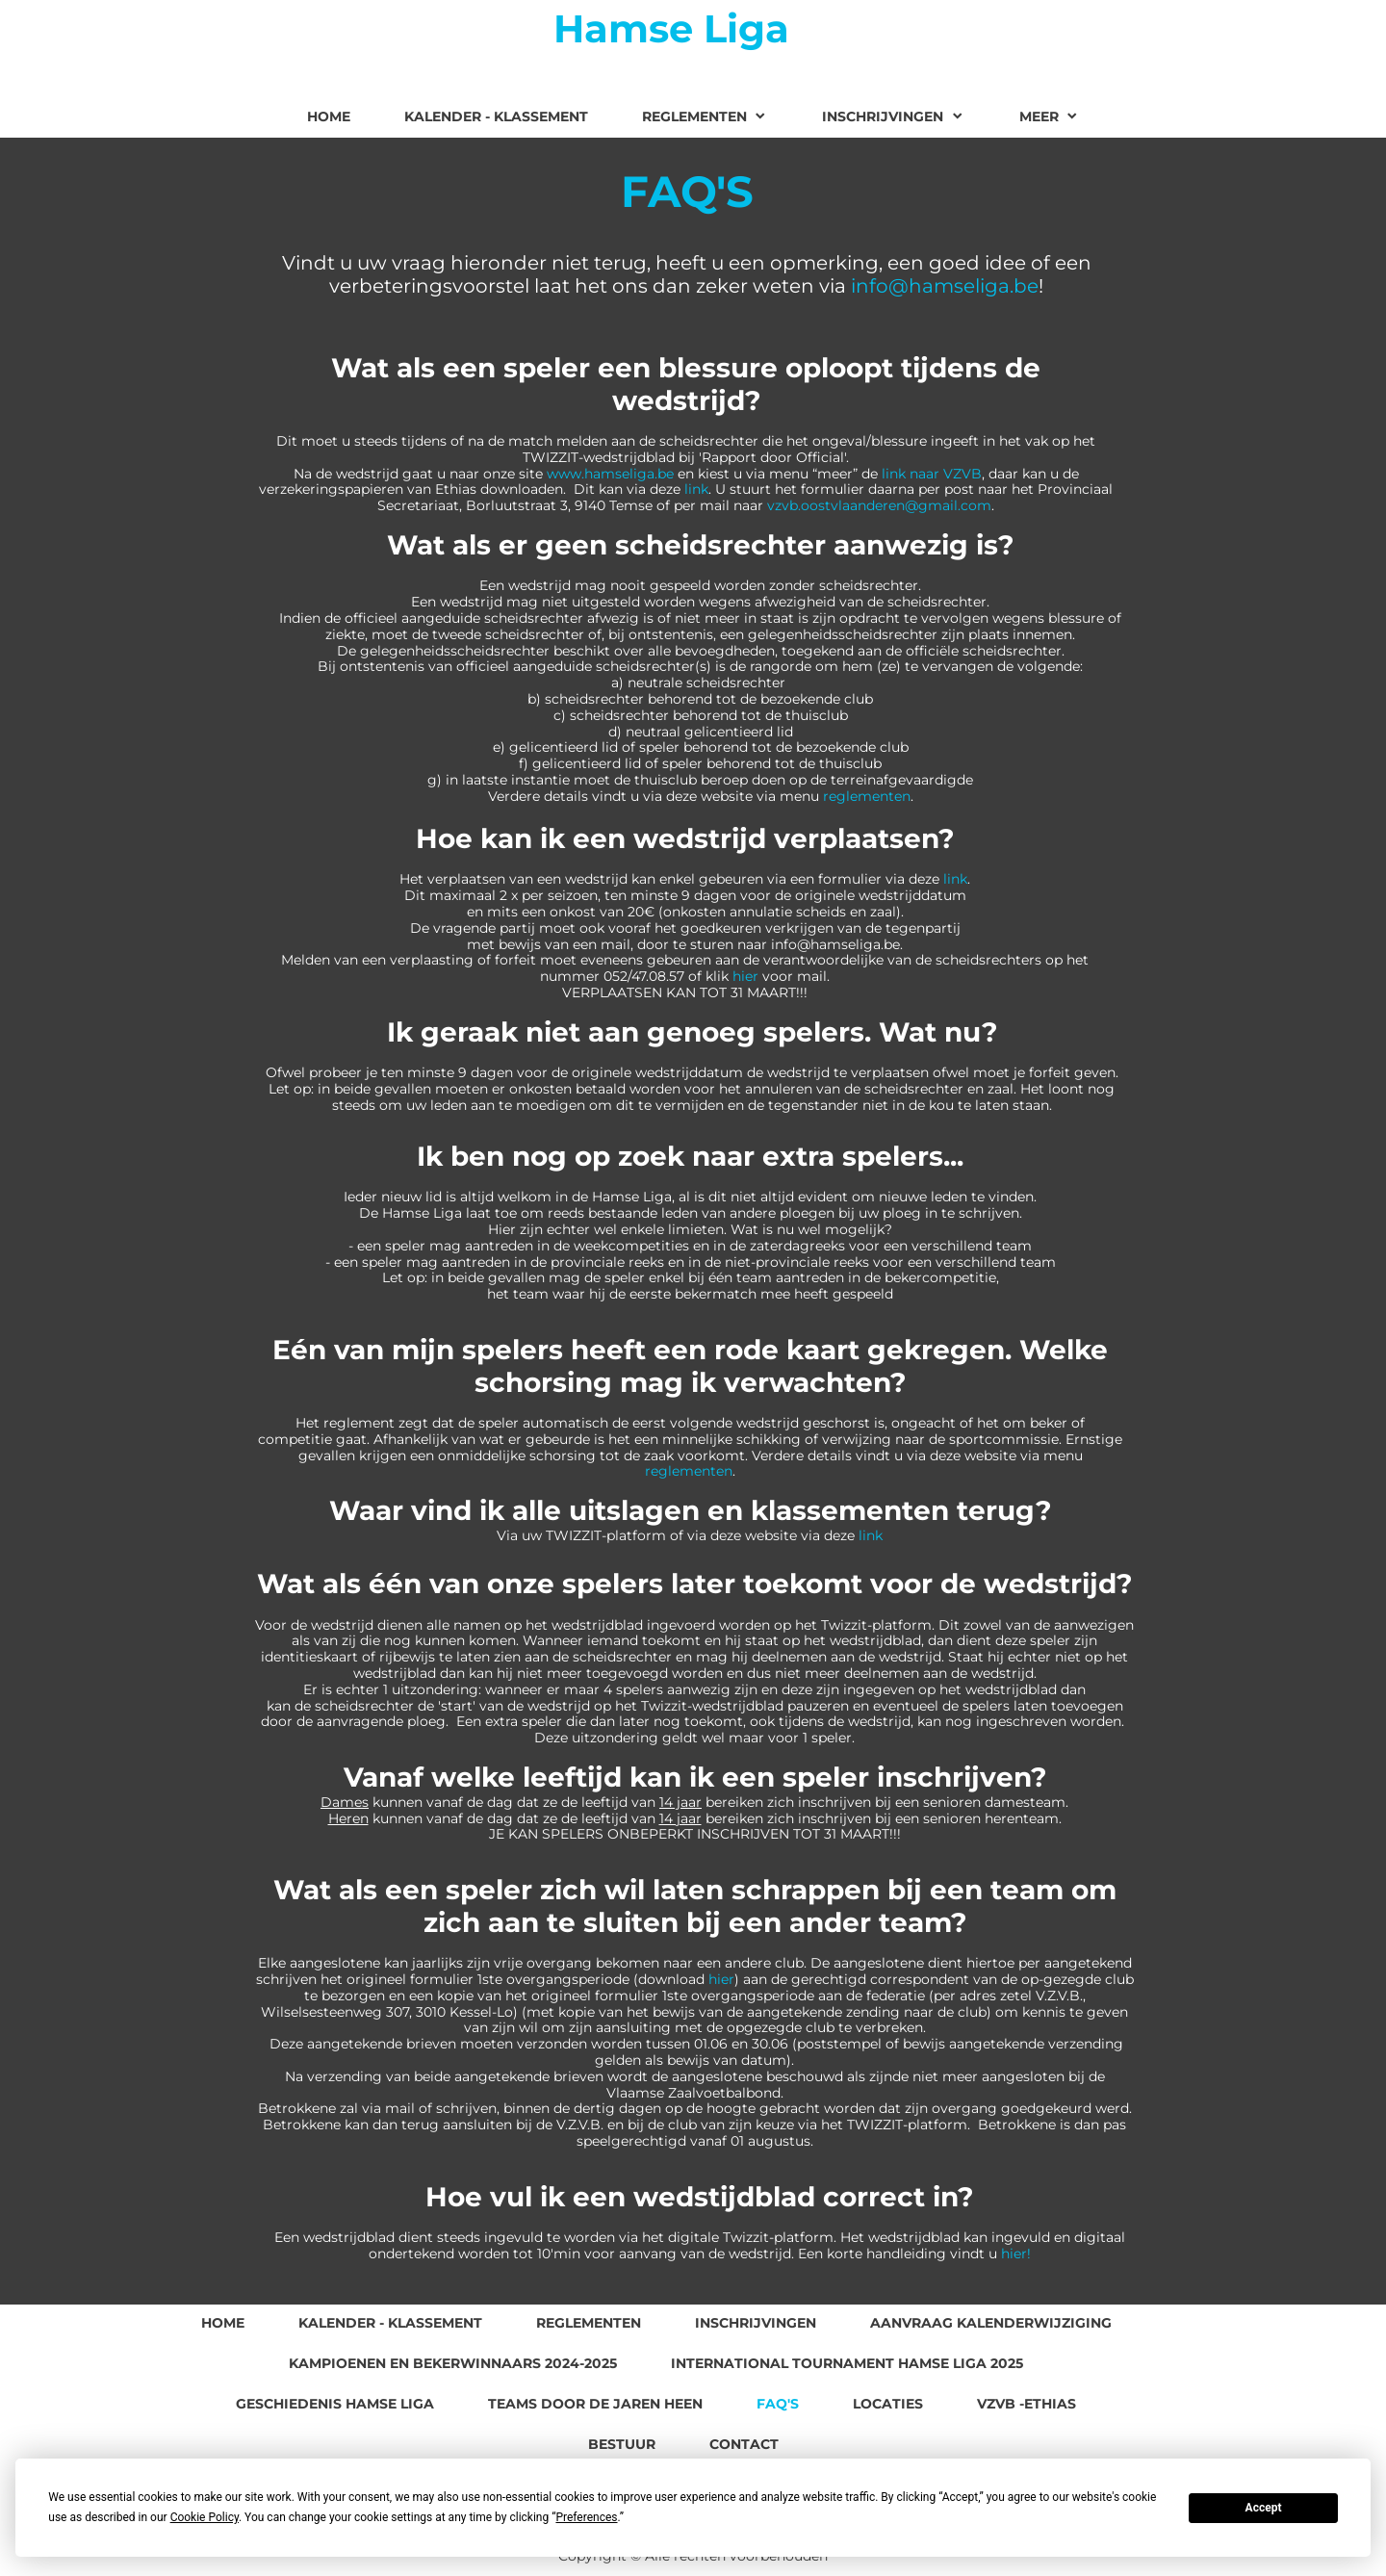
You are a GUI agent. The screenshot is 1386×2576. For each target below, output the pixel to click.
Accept (1263, 2507)
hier (745, 976)
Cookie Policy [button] (204, 2517)
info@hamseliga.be (945, 285)
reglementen (867, 796)
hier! (1016, 2253)
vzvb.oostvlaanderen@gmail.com (879, 505)
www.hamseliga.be (610, 473)
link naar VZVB (932, 473)
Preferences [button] (586, 2517)
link (696, 489)
